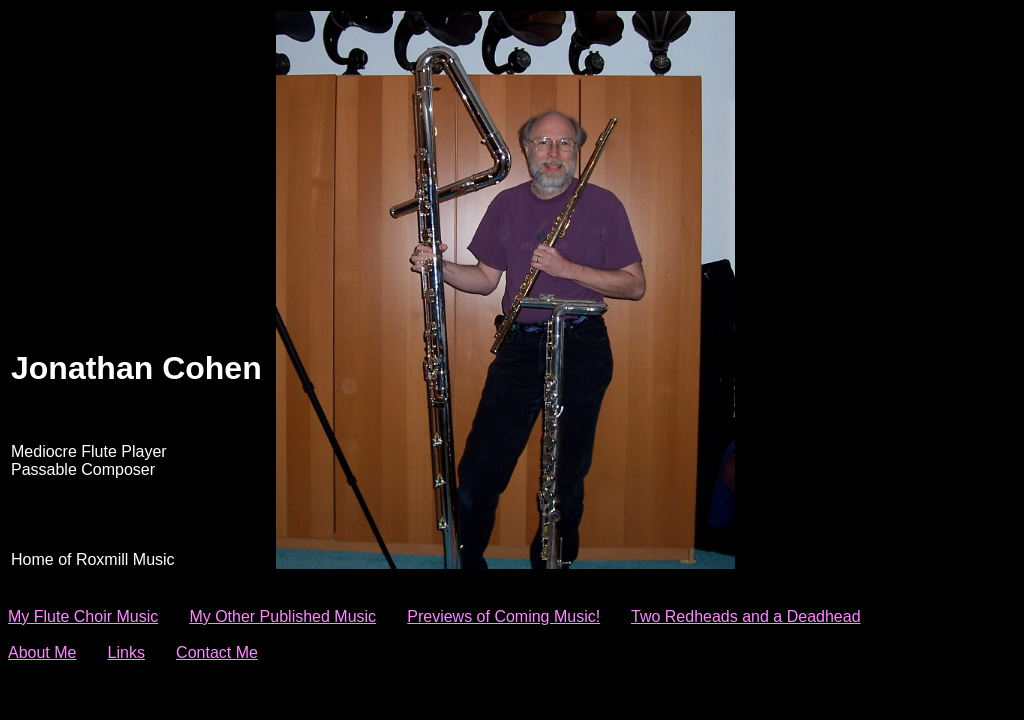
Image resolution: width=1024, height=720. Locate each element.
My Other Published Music (282, 616)
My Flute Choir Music (83, 616)
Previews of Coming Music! (503, 616)
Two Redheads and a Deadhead (746, 616)
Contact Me (217, 652)
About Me (42, 652)
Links (126, 652)
